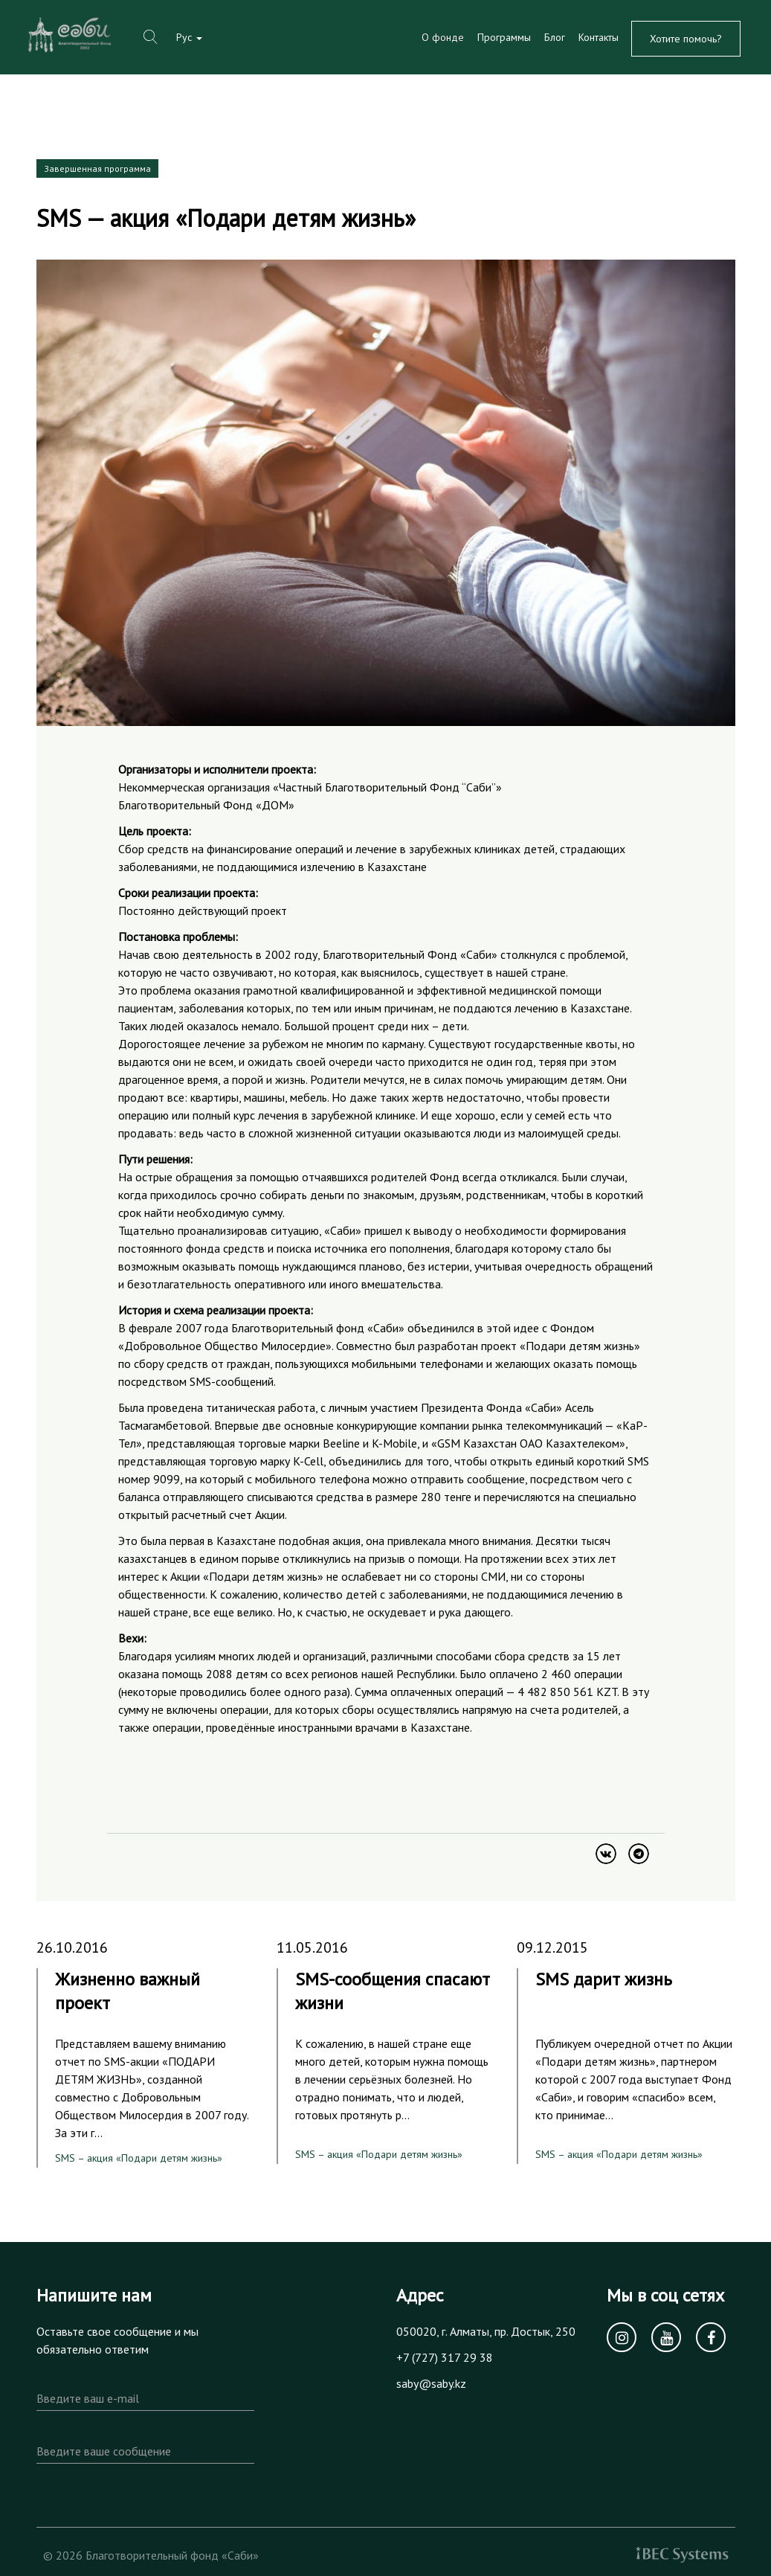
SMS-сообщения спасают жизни (392, 1991)
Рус (189, 37)
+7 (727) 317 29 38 (444, 2357)
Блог (554, 37)
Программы (504, 37)
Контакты (598, 37)
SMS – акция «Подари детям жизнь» (138, 2158)
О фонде (443, 37)
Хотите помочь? (686, 38)
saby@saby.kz (431, 2383)
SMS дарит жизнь (603, 1979)
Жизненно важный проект (127, 1991)
